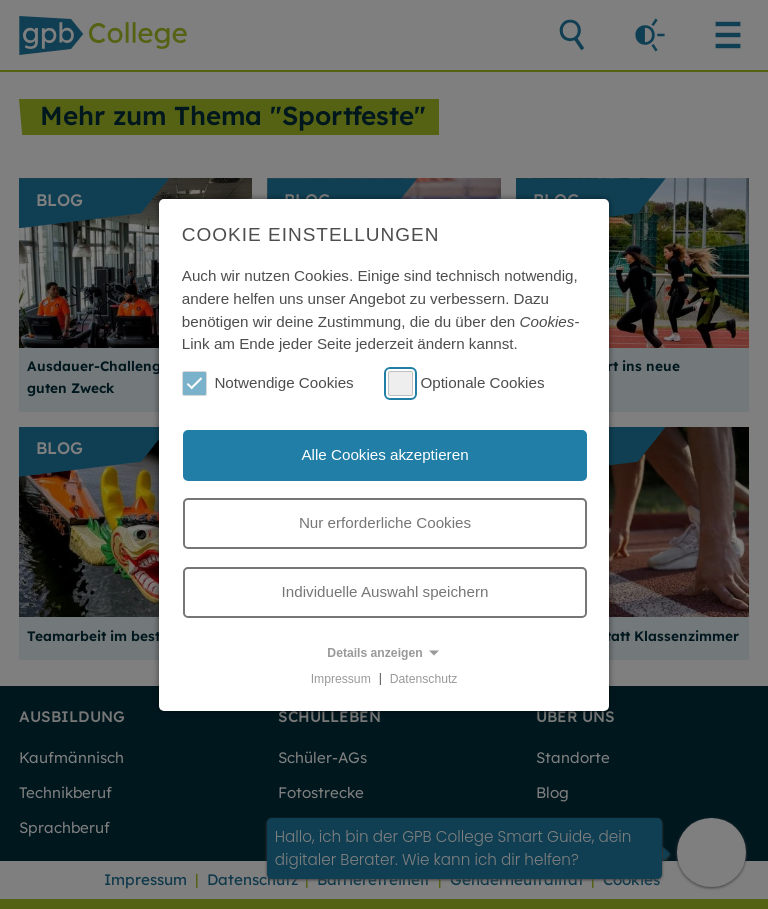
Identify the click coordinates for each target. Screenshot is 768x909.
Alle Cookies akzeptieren (384, 454)
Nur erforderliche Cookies (385, 522)
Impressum (341, 678)
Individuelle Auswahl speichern (385, 591)
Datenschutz (424, 678)
